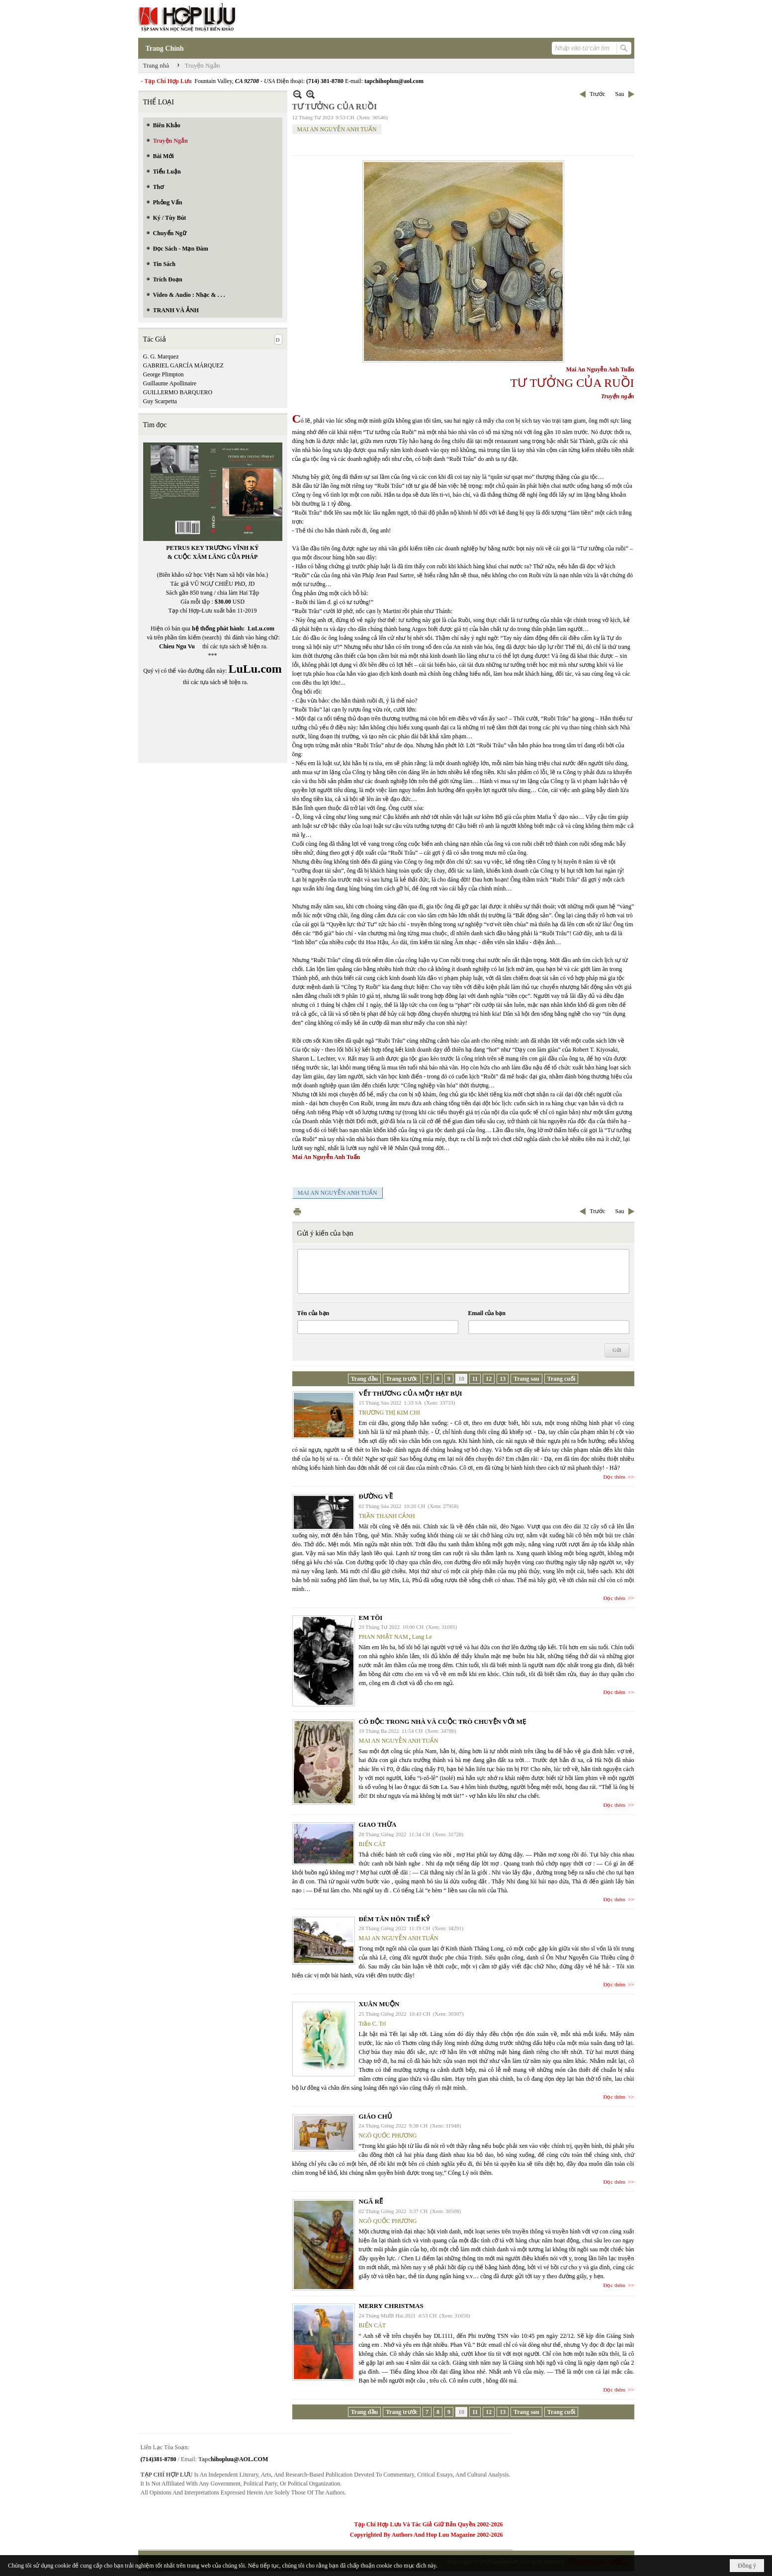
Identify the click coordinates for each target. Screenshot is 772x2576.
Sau (619, 93)
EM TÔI (371, 1617)
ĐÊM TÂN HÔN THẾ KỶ (394, 1919)
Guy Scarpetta (160, 401)
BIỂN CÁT (372, 1844)
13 (503, 1378)
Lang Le (422, 1636)
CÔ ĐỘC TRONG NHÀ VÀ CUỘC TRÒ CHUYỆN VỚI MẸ (442, 1721)
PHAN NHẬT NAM (383, 1636)
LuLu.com (261, 628)
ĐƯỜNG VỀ (376, 1496)
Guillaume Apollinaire (170, 383)
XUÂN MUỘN (379, 2004)
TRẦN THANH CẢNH (387, 1515)
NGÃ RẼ (371, 2201)
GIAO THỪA (378, 1824)
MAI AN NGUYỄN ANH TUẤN (337, 129)
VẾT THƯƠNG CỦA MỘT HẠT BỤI (410, 1393)
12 (489, 1378)
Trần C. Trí (372, 2023)
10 (461, 1378)
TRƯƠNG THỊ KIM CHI (389, 1412)
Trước (597, 93)
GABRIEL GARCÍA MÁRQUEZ (183, 365)
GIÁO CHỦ (375, 2116)
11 (475, 1378)
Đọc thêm (614, 1477)
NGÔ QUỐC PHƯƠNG (388, 2135)
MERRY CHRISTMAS (391, 2306)
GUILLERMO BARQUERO (178, 392)
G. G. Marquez (161, 356)
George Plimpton (163, 374)
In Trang (297, 1211)
